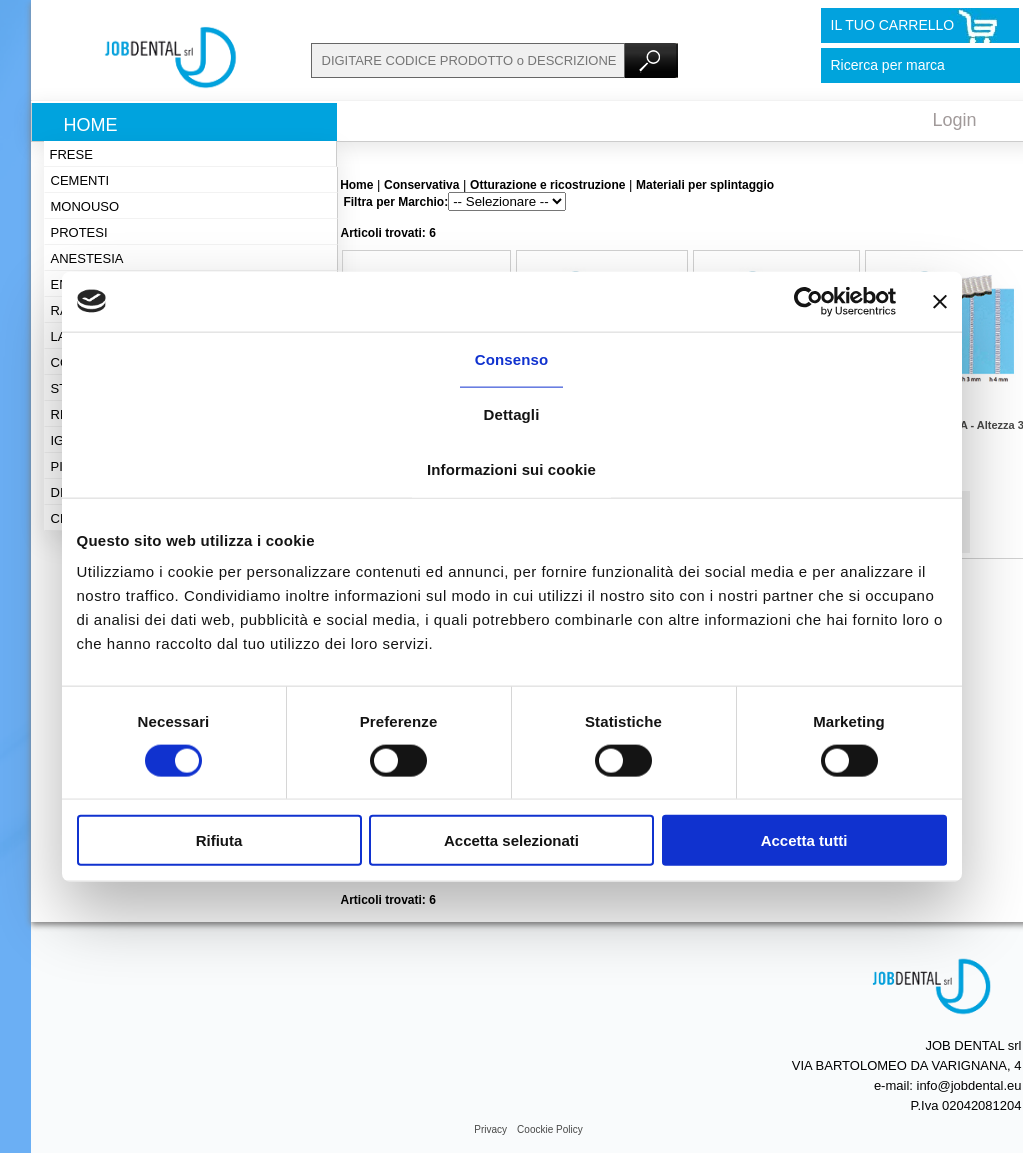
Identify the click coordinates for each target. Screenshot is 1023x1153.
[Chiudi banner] (940, 301)
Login (955, 120)
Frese (71, 154)
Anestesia (87, 258)
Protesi (79, 232)
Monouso (85, 206)
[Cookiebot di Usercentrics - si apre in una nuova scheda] (808, 301)
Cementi (80, 180)
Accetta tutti (804, 840)
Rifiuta (219, 840)
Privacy (490, 1129)
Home (91, 125)
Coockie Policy (550, 1129)
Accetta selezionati (511, 840)
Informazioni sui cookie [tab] (511, 468)
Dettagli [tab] (512, 413)
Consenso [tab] (511, 358)
